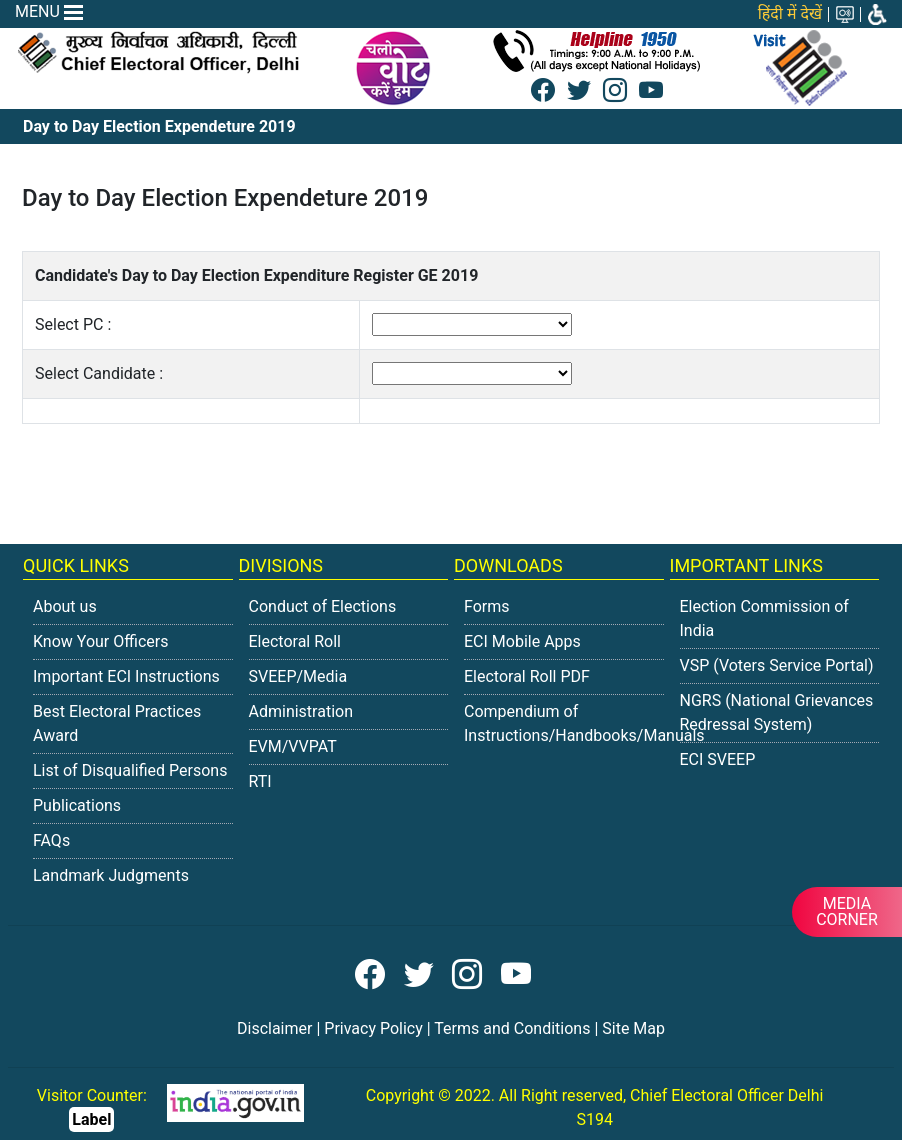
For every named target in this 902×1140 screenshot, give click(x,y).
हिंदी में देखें (790, 13)
